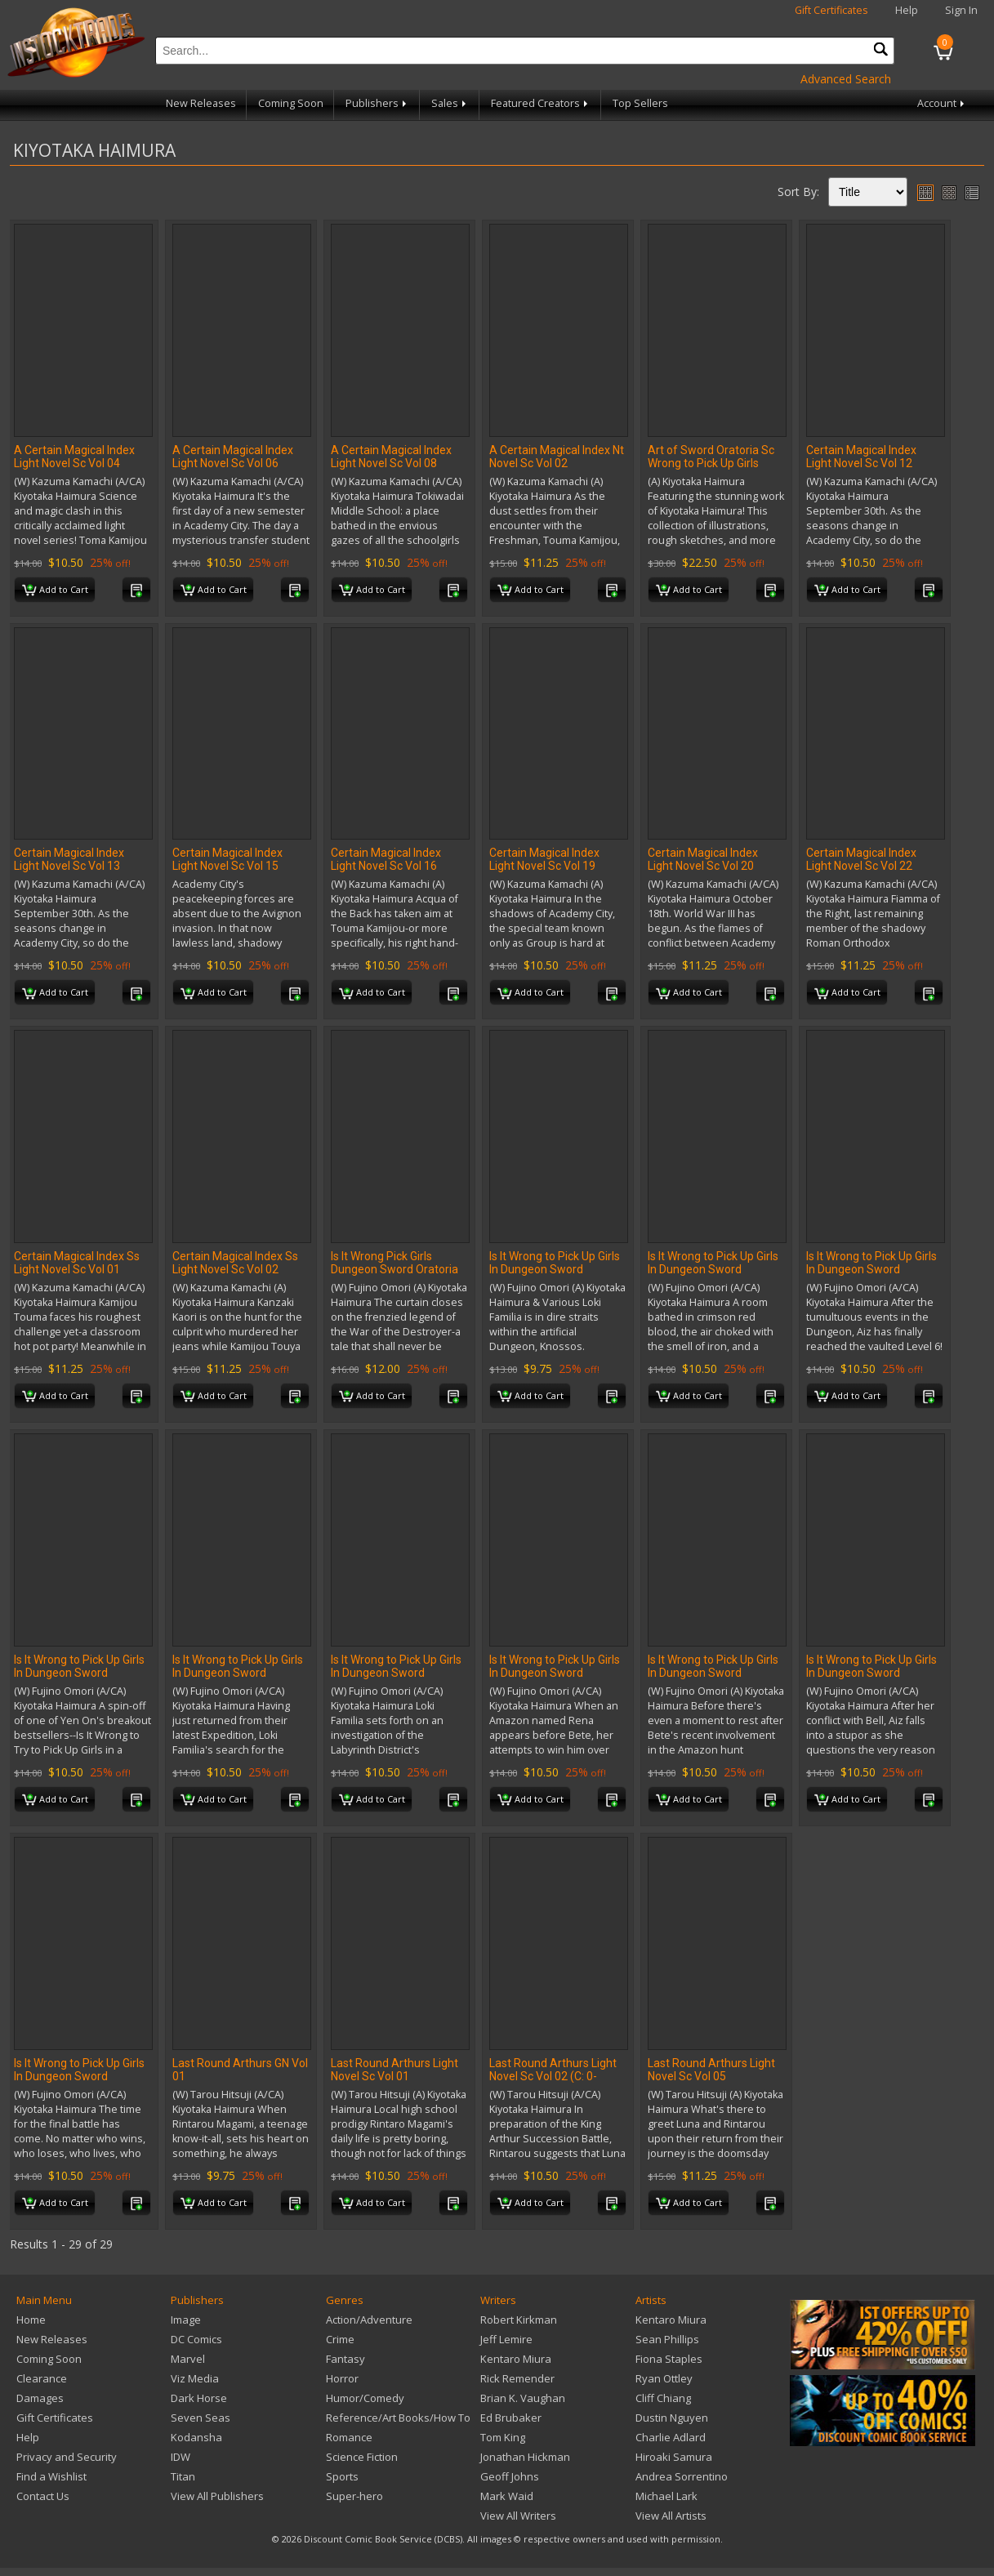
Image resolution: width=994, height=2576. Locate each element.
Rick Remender (517, 2378)
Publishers (377, 103)
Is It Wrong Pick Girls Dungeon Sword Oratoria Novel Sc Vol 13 (394, 1269)
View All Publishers (217, 2496)
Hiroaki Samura (673, 2456)
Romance (349, 2437)
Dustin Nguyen (671, 2417)
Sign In (961, 10)
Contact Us (42, 2496)
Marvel (188, 2358)
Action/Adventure (369, 2319)
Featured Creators (541, 103)
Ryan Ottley (664, 2378)
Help (906, 10)
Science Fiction (362, 2456)
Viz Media (195, 2378)
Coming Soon (290, 103)
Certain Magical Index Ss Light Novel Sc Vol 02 (235, 1263)
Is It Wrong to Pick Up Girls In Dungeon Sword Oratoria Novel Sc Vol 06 (237, 1672)
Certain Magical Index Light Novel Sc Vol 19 (544, 859)
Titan (183, 2476)
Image (186, 2319)
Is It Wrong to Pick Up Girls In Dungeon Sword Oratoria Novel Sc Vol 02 (713, 1269)
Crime (340, 2339)
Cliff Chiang (663, 2398)
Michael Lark (666, 2496)
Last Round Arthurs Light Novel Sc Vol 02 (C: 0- (553, 2070)
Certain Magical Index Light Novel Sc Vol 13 (69, 859)
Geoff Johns (509, 2476)
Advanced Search (845, 79)
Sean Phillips (667, 2339)
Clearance (41, 2378)
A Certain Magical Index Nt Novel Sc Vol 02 (556, 456)
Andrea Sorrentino (681, 2476)
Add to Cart (55, 590)
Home (31, 2319)
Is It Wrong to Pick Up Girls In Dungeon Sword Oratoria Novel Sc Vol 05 (79, 1672)
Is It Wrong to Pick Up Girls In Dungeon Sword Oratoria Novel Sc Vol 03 (871, 1269)
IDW (180, 2456)
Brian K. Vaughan (522, 2398)
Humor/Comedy (365, 2398)
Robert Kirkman (518, 2319)
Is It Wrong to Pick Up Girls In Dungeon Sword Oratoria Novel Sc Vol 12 (79, 2076)
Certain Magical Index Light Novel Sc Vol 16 (386, 859)
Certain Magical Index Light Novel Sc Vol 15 (227, 859)
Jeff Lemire (506, 2339)
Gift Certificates (831, 10)
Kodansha (196, 2437)
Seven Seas (200, 2417)
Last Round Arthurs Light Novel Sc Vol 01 (394, 2070)
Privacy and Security (66, 2456)
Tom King (502, 2437)
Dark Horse (199, 2398)
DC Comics (196, 2339)
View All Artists (670, 2515)
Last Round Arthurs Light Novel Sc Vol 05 (711, 2070)
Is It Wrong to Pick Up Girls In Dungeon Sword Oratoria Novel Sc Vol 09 (713, 1672)
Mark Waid (506, 2496)
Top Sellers (640, 103)
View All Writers (518, 2515)
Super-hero (354, 2496)
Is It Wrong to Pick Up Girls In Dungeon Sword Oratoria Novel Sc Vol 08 (554, 1672)
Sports (342, 2476)
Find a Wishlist (51, 2476)
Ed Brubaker (511, 2417)
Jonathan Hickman (525, 2456)
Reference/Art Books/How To (398, 2417)
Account (942, 103)
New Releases (201, 103)
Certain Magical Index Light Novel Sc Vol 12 (861, 456)
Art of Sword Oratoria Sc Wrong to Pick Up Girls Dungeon (711, 463)
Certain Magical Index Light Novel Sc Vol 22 (861, 859)
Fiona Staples (668, 2358)
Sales (450, 103)
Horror (342, 2378)
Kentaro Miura (515, 2358)
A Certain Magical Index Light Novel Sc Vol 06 (232, 456)
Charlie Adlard (670, 2437)
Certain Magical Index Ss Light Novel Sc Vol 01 (77, 1263)
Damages (40, 2398)
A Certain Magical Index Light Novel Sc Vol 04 (74, 456)
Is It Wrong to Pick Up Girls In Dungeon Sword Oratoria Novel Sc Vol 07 (396, 1672)
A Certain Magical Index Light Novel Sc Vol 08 (391, 456)
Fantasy (345, 2358)
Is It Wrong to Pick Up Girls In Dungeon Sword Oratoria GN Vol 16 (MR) (554, 1269)
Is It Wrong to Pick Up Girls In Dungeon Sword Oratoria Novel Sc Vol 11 (871, 1672)
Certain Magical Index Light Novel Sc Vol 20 (703, 859)
